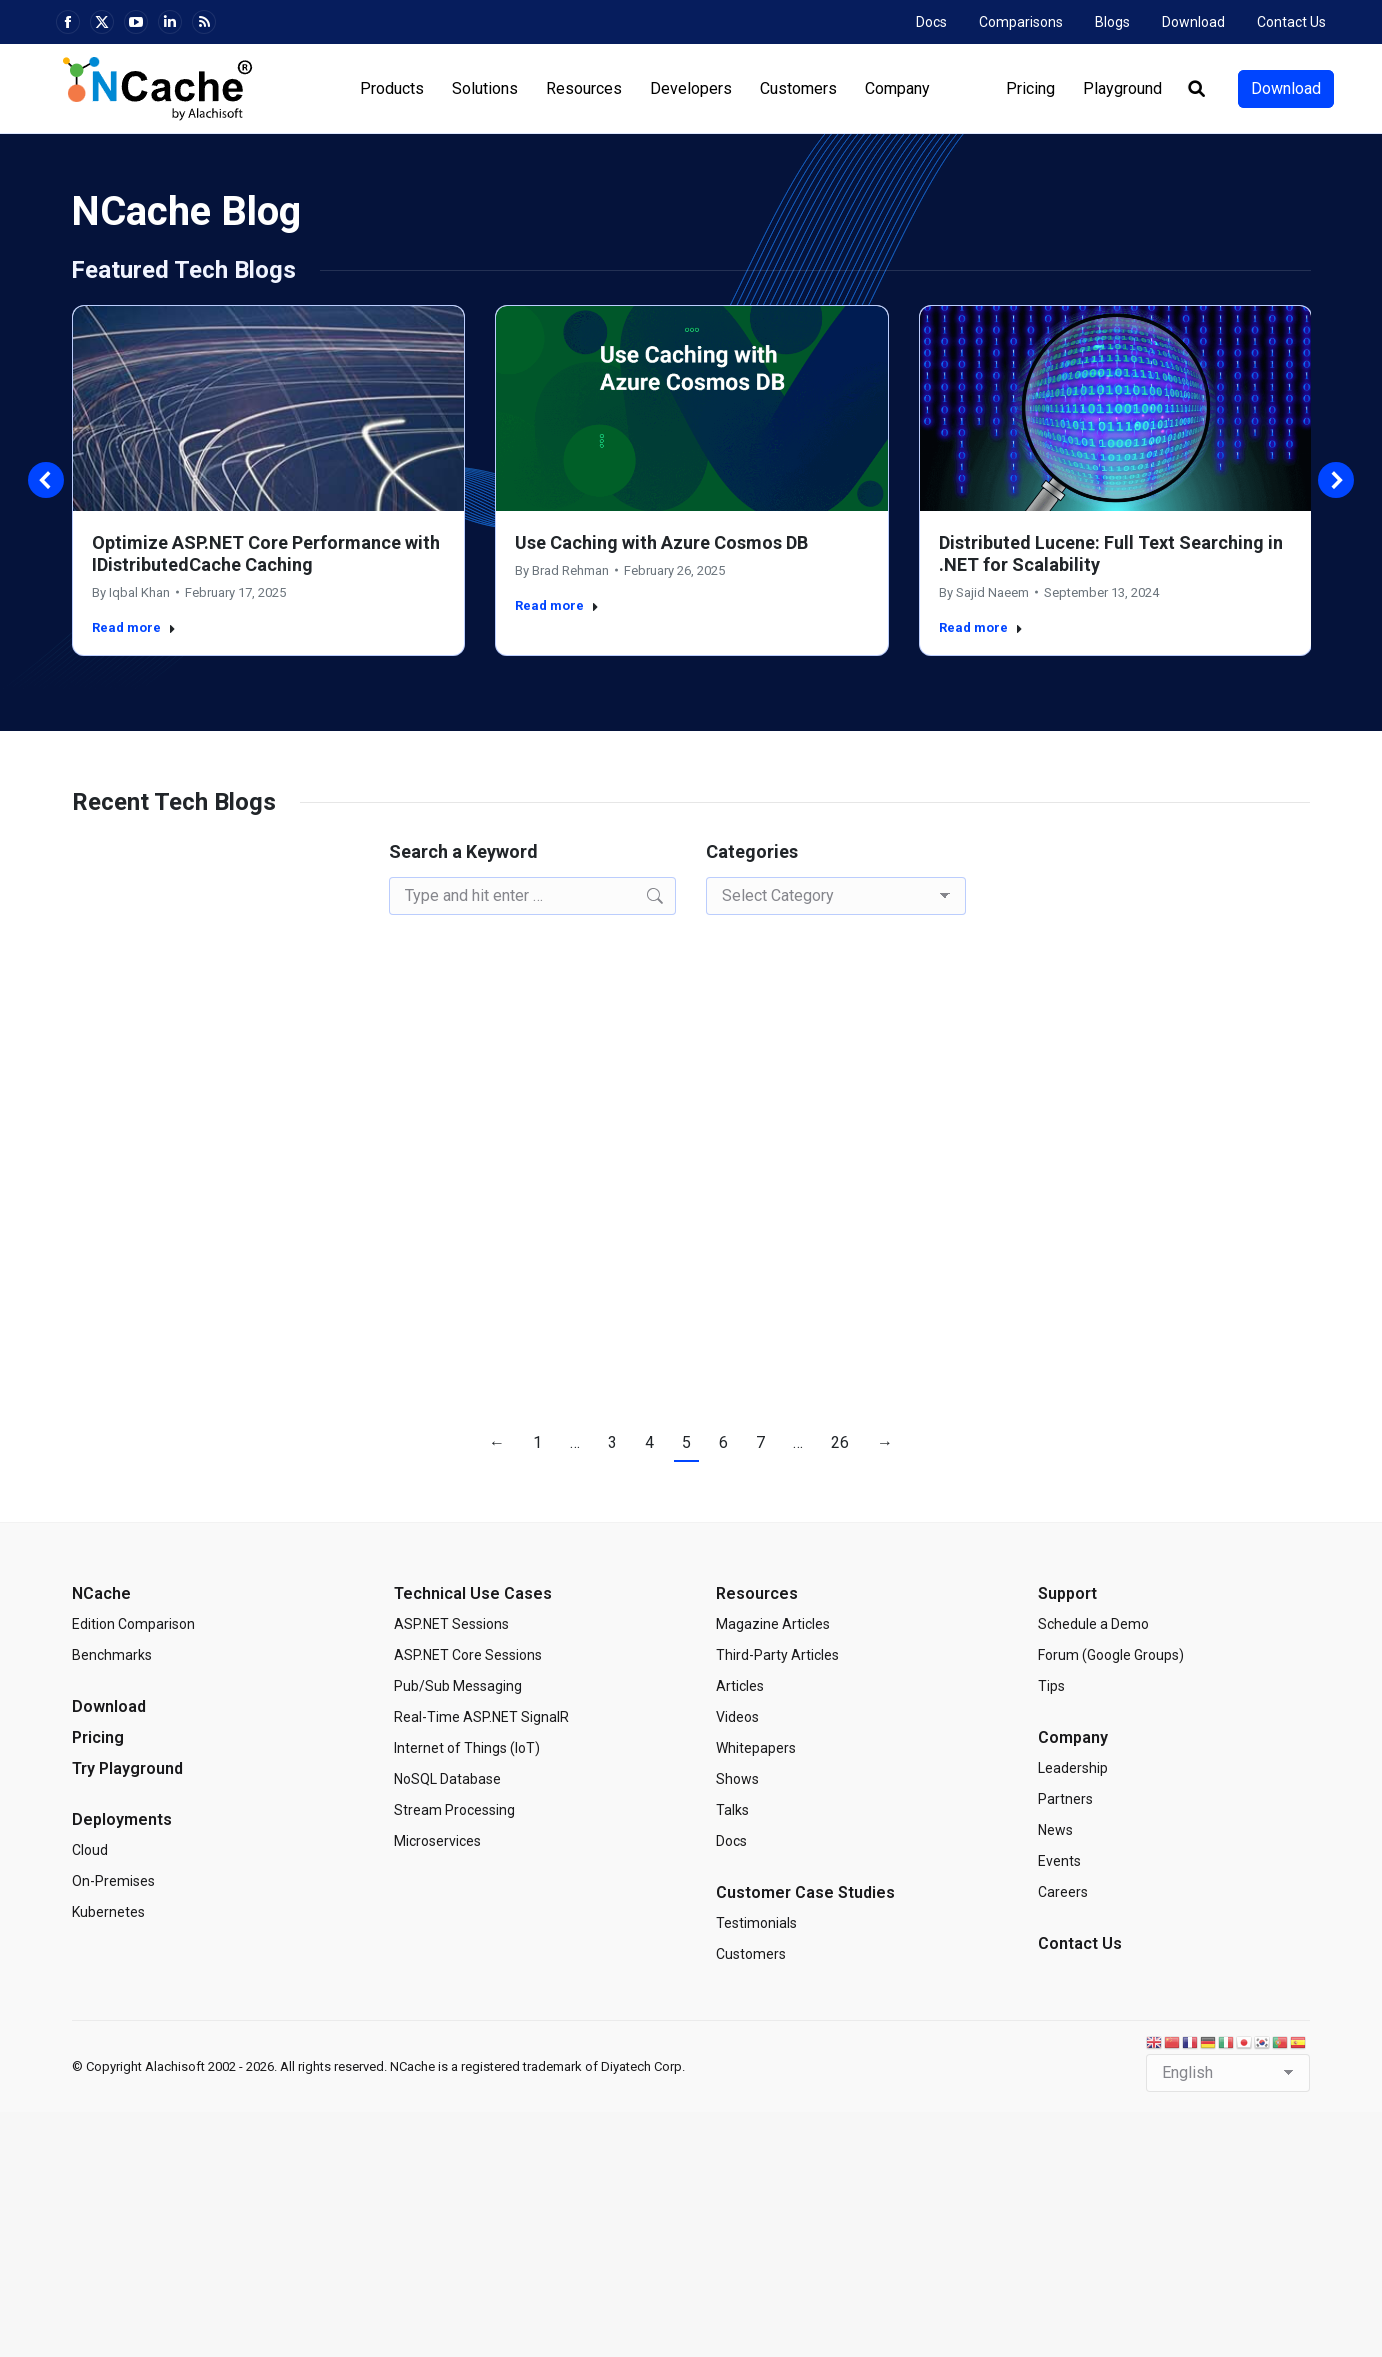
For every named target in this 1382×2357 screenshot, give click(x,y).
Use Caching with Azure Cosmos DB (661, 542)
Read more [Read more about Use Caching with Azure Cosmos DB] (557, 605)
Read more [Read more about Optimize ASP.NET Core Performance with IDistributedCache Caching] (134, 627)
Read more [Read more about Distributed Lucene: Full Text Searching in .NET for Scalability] (981, 627)
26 (840, 1442)
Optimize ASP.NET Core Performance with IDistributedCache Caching (266, 553)
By (131, 592)
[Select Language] (1228, 2073)
